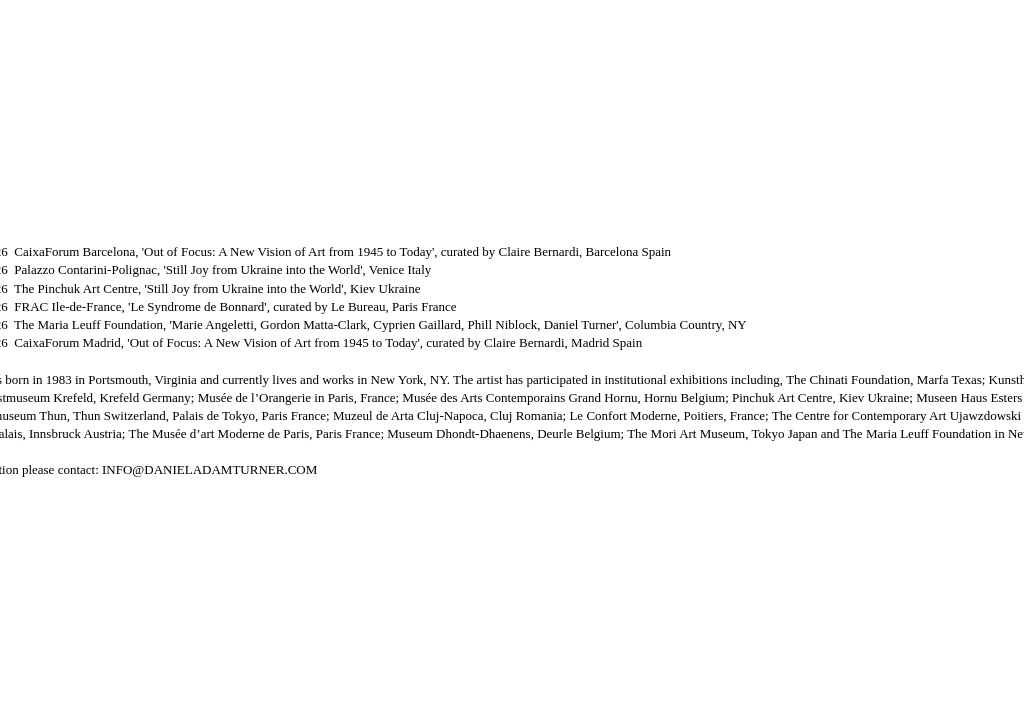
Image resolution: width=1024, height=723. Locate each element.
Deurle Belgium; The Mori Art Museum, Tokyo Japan (679, 433)
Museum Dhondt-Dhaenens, (462, 433)
